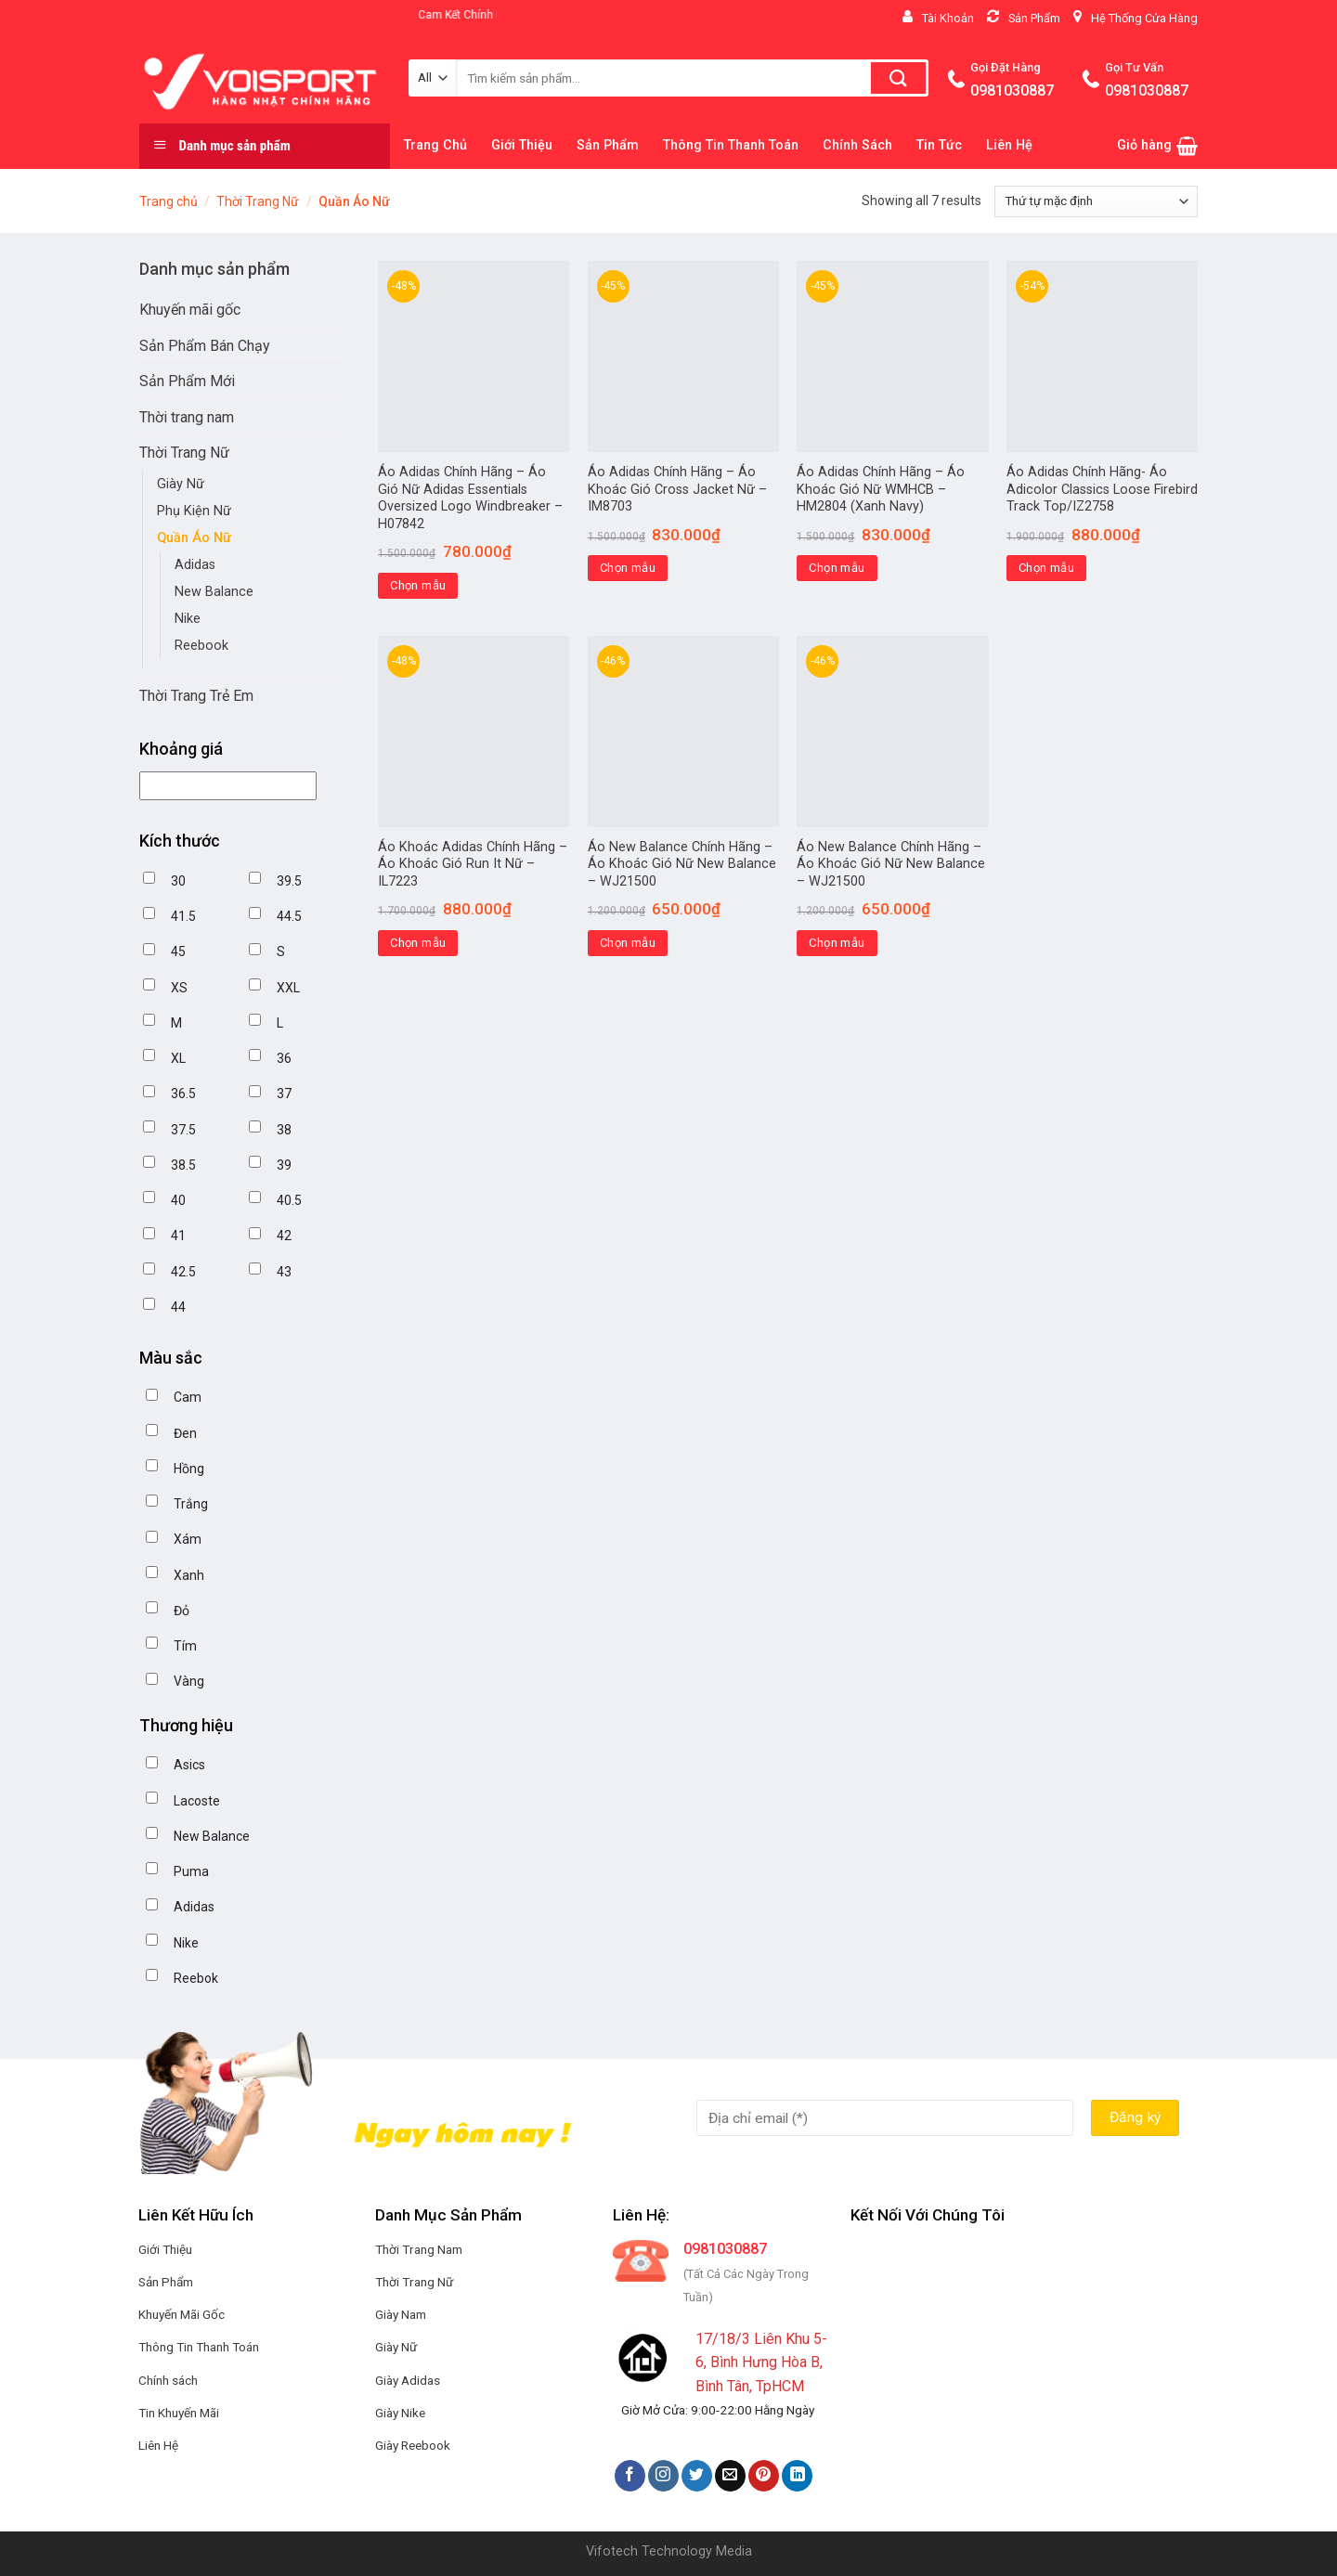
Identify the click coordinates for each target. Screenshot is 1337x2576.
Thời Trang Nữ (257, 201)
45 (178, 951)
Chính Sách (857, 145)
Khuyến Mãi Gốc (181, 2314)
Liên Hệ (1009, 145)
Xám (187, 1539)
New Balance (214, 592)
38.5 (183, 1165)
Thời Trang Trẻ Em (196, 696)
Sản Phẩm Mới (187, 381)
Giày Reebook (412, 2445)
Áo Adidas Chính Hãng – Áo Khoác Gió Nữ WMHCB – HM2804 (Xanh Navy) (881, 489)
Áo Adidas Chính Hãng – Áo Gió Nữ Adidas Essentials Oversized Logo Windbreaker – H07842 (470, 498)
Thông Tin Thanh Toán (730, 145)
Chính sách (168, 2380)
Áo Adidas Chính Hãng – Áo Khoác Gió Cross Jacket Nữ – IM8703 (677, 489)
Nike (188, 619)
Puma (191, 1871)
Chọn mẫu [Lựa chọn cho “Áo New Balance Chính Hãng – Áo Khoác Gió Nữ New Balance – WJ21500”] (836, 943)
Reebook (201, 646)
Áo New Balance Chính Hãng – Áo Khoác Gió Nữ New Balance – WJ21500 (682, 864)
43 (284, 1271)
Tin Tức (939, 145)
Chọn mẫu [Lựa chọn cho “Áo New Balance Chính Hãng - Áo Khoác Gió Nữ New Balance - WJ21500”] (628, 943)
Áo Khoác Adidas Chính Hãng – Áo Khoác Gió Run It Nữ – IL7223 (472, 864)
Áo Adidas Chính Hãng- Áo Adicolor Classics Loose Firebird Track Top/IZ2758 (1102, 489)
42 (284, 1235)
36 (284, 1058)
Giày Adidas (407, 2380)
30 (178, 881)
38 (284, 1129)
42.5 (183, 1271)
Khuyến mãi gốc (189, 309)
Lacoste (197, 1800)
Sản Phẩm (608, 145)
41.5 (183, 916)
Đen (185, 1433)
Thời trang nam (186, 417)
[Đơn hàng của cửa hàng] (1096, 201)
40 (178, 1200)
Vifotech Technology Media (669, 2551)
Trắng (191, 1503)
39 (284, 1165)
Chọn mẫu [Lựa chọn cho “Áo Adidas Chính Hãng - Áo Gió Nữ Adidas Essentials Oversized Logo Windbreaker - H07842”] (418, 585)
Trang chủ (168, 201)
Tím (185, 1645)
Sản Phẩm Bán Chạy (204, 346)
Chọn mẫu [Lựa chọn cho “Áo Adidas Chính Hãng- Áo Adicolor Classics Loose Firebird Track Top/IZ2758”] (1046, 568)
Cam (187, 1397)
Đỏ (181, 1610)
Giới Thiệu (521, 145)
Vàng (189, 1681)
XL (178, 1058)
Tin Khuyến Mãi (178, 2412)
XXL (288, 987)
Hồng (189, 1468)
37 (284, 1093)
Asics (189, 1764)
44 (178, 1307)
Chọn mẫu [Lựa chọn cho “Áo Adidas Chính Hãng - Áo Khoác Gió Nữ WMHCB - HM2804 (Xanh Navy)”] (836, 568)
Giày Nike (400, 2412)
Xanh (189, 1575)
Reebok (196, 1978)
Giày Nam (400, 2314)
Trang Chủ (435, 145)
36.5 (183, 1093)
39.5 (289, 881)
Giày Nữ (180, 484)
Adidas (195, 565)
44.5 (289, 916)
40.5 (289, 1200)
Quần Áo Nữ (194, 538)
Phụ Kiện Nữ (194, 511)
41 (178, 1235)
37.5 (183, 1129)
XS (179, 987)
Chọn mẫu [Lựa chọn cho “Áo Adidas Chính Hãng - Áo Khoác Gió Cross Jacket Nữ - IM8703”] (628, 568)
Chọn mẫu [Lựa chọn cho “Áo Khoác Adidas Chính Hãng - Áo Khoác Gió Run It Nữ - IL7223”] (418, 943)
